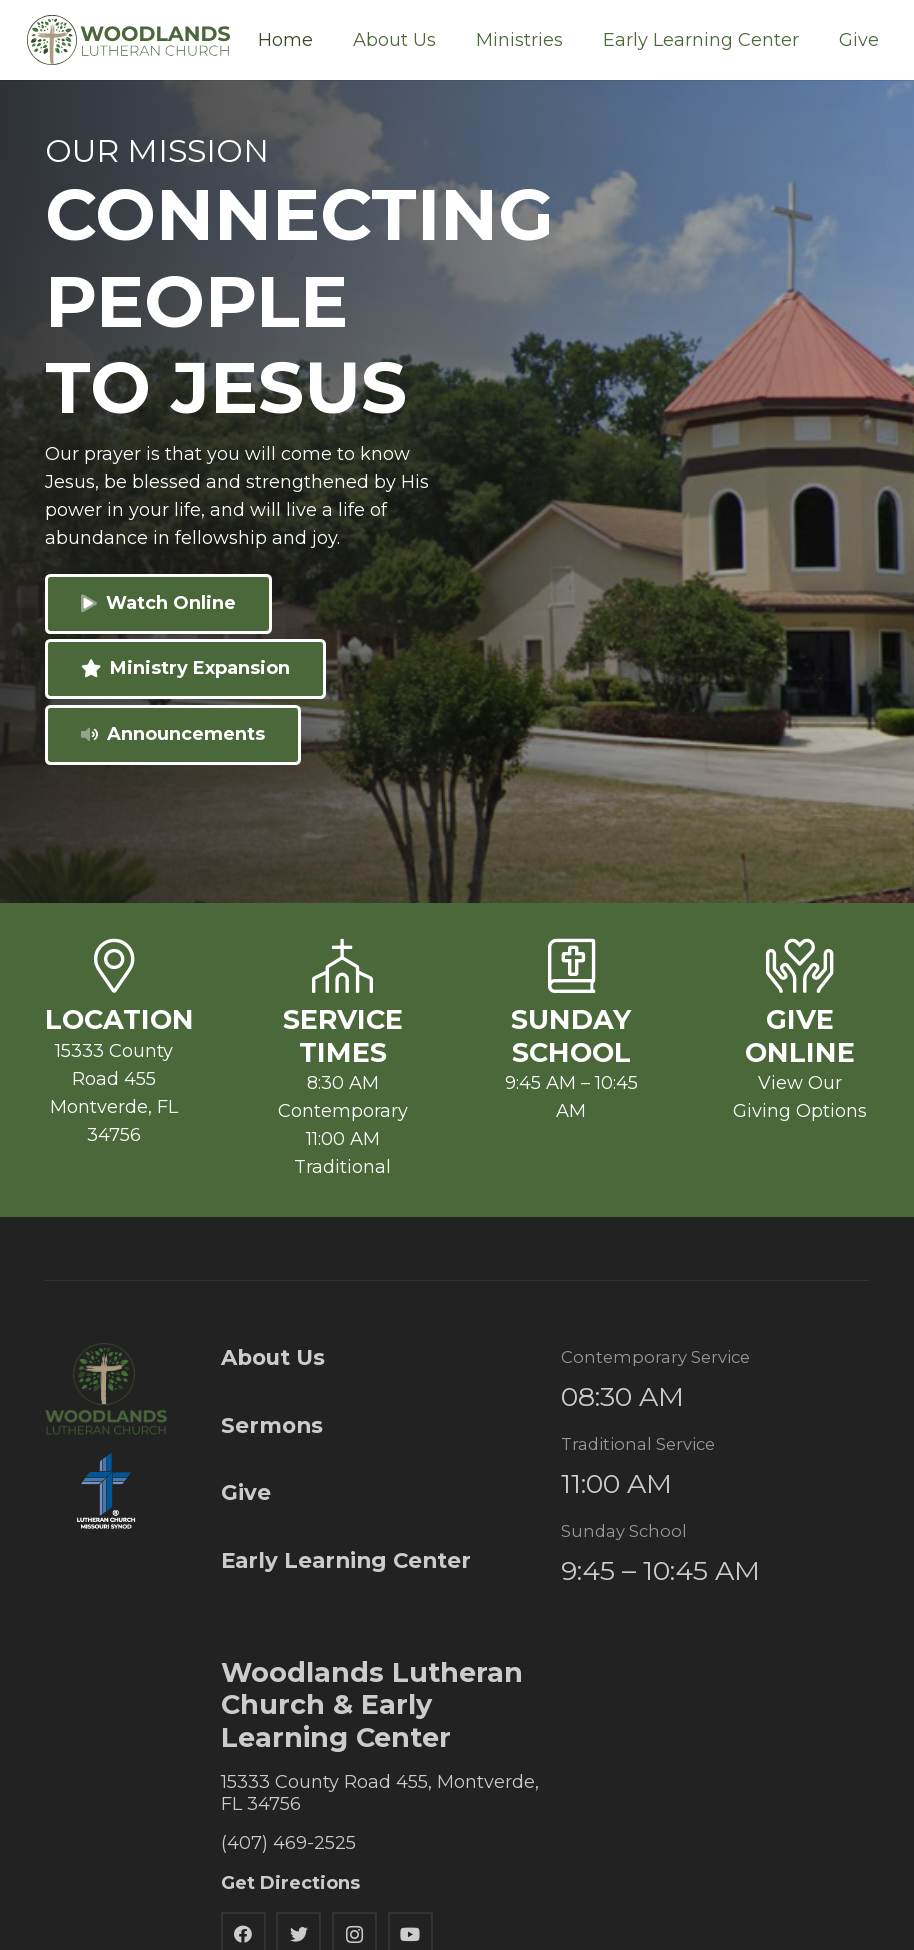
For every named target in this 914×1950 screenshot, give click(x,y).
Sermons (272, 1425)
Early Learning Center (346, 1560)
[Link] (128, 40)
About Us (273, 1357)
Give (246, 1492)
